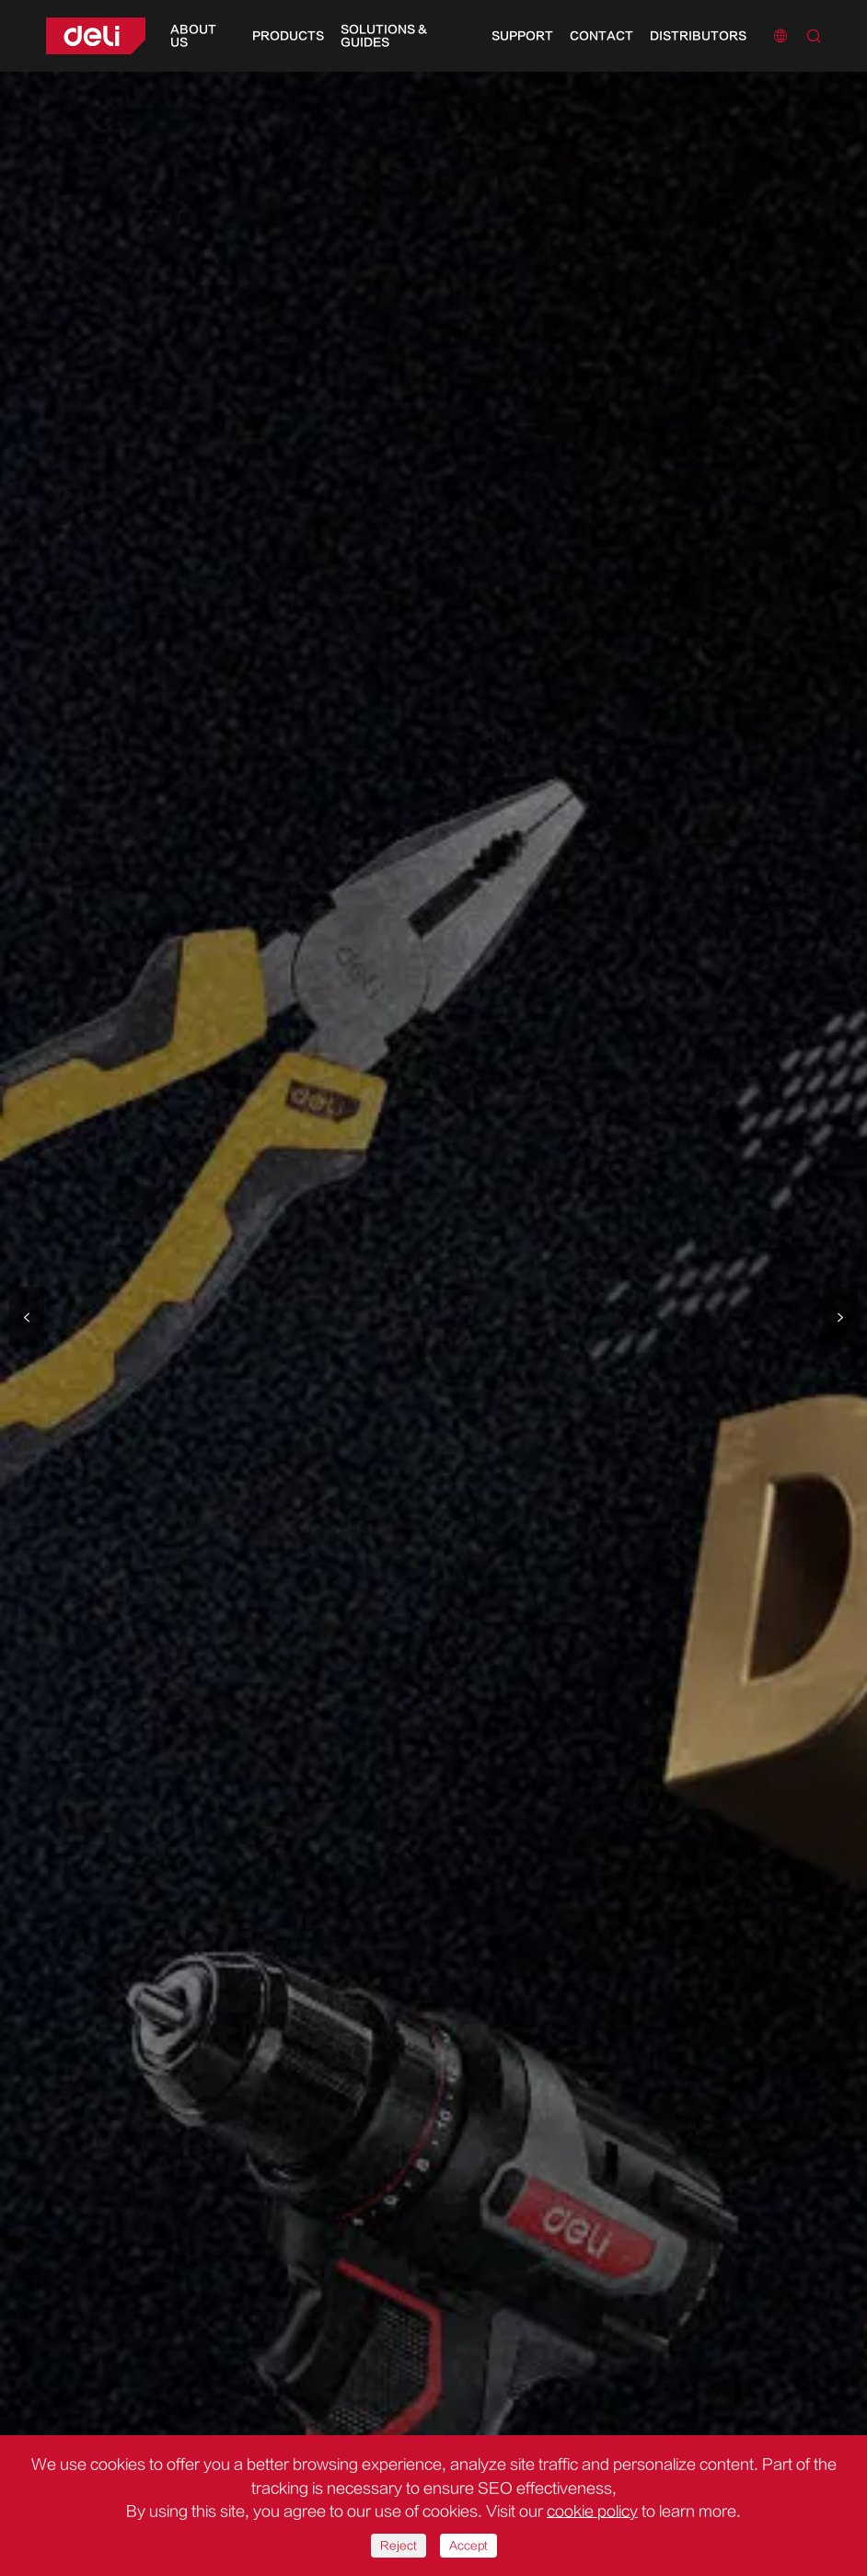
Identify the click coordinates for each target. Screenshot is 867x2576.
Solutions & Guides (384, 36)
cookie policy (592, 2511)
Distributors (698, 35)
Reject (398, 2545)
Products (288, 35)
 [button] (26, 1317)
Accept (468, 2545)
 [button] (840, 1317)
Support (522, 35)
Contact (601, 35)
